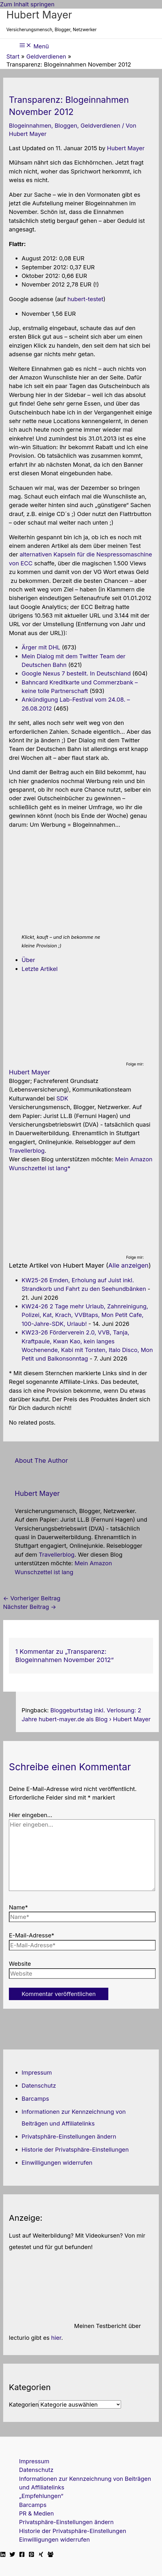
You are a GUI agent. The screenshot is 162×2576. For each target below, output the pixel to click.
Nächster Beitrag (29, 1606)
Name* (18, 1907)
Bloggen (66, 125)
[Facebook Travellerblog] (50, 2554)
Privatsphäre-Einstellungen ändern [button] (69, 2136)
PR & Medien (36, 2513)
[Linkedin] (3, 2554)
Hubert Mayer (39, 15)
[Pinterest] (31, 2554)
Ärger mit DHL (41, 647)
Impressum (37, 2072)
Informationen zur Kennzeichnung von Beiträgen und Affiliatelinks (85, 2483)
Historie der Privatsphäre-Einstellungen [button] (75, 2149)
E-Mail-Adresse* (31, 1935)
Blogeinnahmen (30, 125)
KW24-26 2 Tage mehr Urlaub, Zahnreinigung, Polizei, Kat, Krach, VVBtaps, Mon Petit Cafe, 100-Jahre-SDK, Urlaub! (85, 1315)
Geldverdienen (100, 125)
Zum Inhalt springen (27, 4)
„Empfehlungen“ (41, 2495)
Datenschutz (39, 2085)
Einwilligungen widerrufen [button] (57, 2162)
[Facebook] (22, 2554)
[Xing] (41, 2554)
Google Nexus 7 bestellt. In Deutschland (76, 673)
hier (56, 2337)
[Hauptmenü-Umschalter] (34, 45)
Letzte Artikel (39, 968)
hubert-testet (85, 298)
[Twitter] (12, 2554)
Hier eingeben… (30, 1814)
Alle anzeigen (128, 1265)
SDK (62, 1098)
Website (20, 1963)
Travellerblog (26, 1150)
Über (28, 959)
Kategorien (24, 2404)
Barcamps (35, 2098)
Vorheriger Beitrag (31, 1598)
